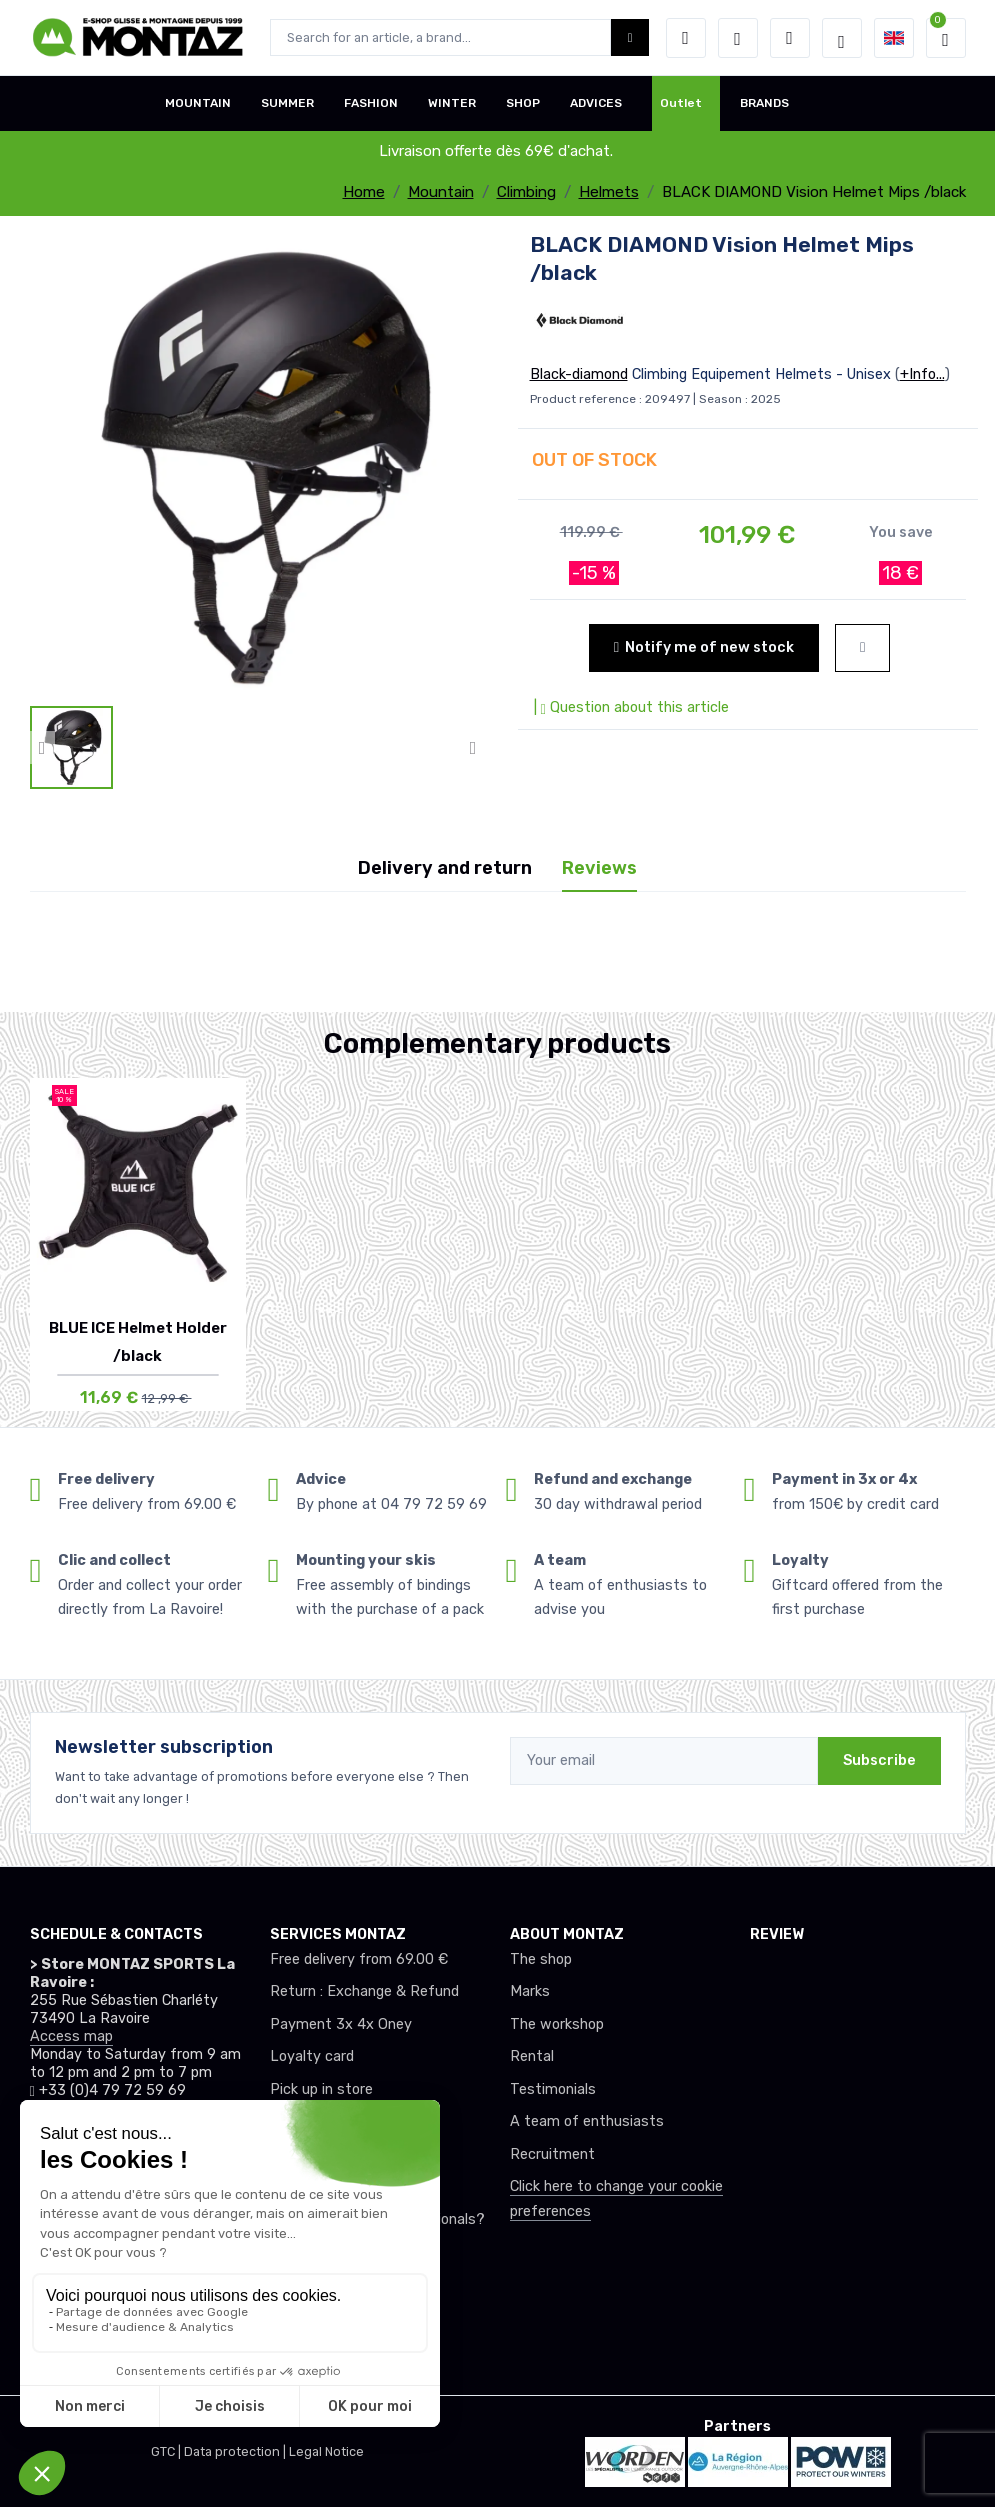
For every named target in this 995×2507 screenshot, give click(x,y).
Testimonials (553, 2089)
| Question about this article (629, 707)
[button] (686, 38)
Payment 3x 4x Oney (341, 2024)
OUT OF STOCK (594, 460)
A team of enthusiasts (587, 2121)
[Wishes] (738, 38)
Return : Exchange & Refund (364, 1991)
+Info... (922, 374)
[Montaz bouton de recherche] (630, 37)
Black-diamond (579, 374)
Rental (532, 2056)
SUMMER (287, 103)
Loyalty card (312, 2056)
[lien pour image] (258, 466)
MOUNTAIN (198, 103)
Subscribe (879, 1760)
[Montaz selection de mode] (842, 38)
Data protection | (236, 2451)
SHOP (523, 103)
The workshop (557, 2024)
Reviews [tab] (599, 868)
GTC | (167, 2451)
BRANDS (764, 103)
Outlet (681, 103)
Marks (530, 1991)
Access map (71, 2036)
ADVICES (596, 103)
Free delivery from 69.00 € (359, 1959)
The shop (541, 1959)
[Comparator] (790, 38)
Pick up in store (321, 2089)
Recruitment (552, 2154)
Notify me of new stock (704, 647)
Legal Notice (326, 2451)
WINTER (452, 103)
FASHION (371, 103)
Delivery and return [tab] (445, 868)
